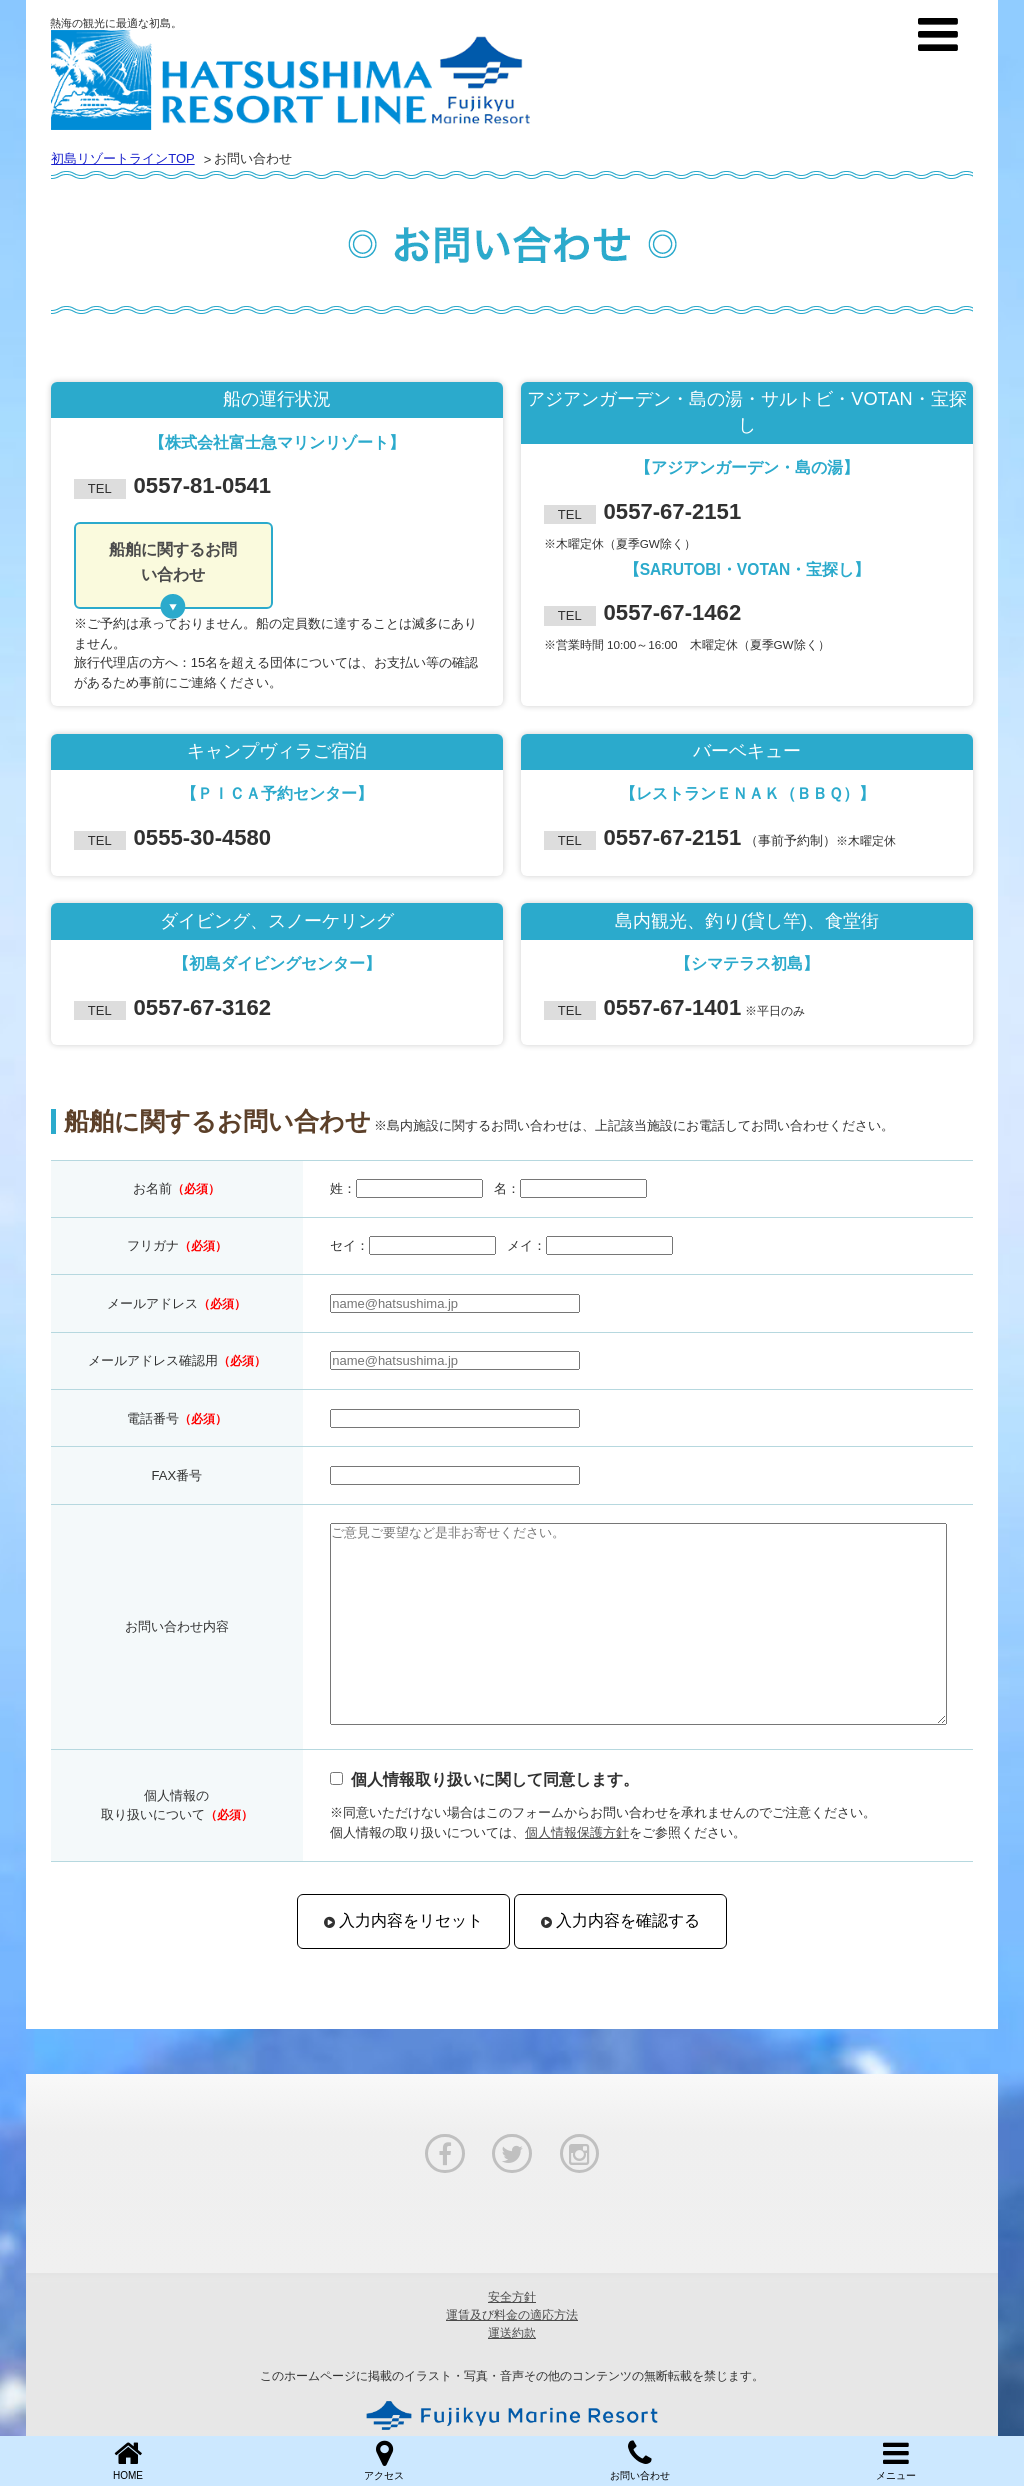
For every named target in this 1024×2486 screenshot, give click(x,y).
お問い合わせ (640, 2459)
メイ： (526, 1245)
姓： (343, 1188)
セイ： (349, 1245)
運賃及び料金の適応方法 (512, 2315)
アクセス (384, 2459)
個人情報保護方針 (577, 1832)
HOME (128, 2459)
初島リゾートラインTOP (123, 158)
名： (507, 1188)
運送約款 (512, 2333)
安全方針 (512, 2297)
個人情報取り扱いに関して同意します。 (495, 1779)
